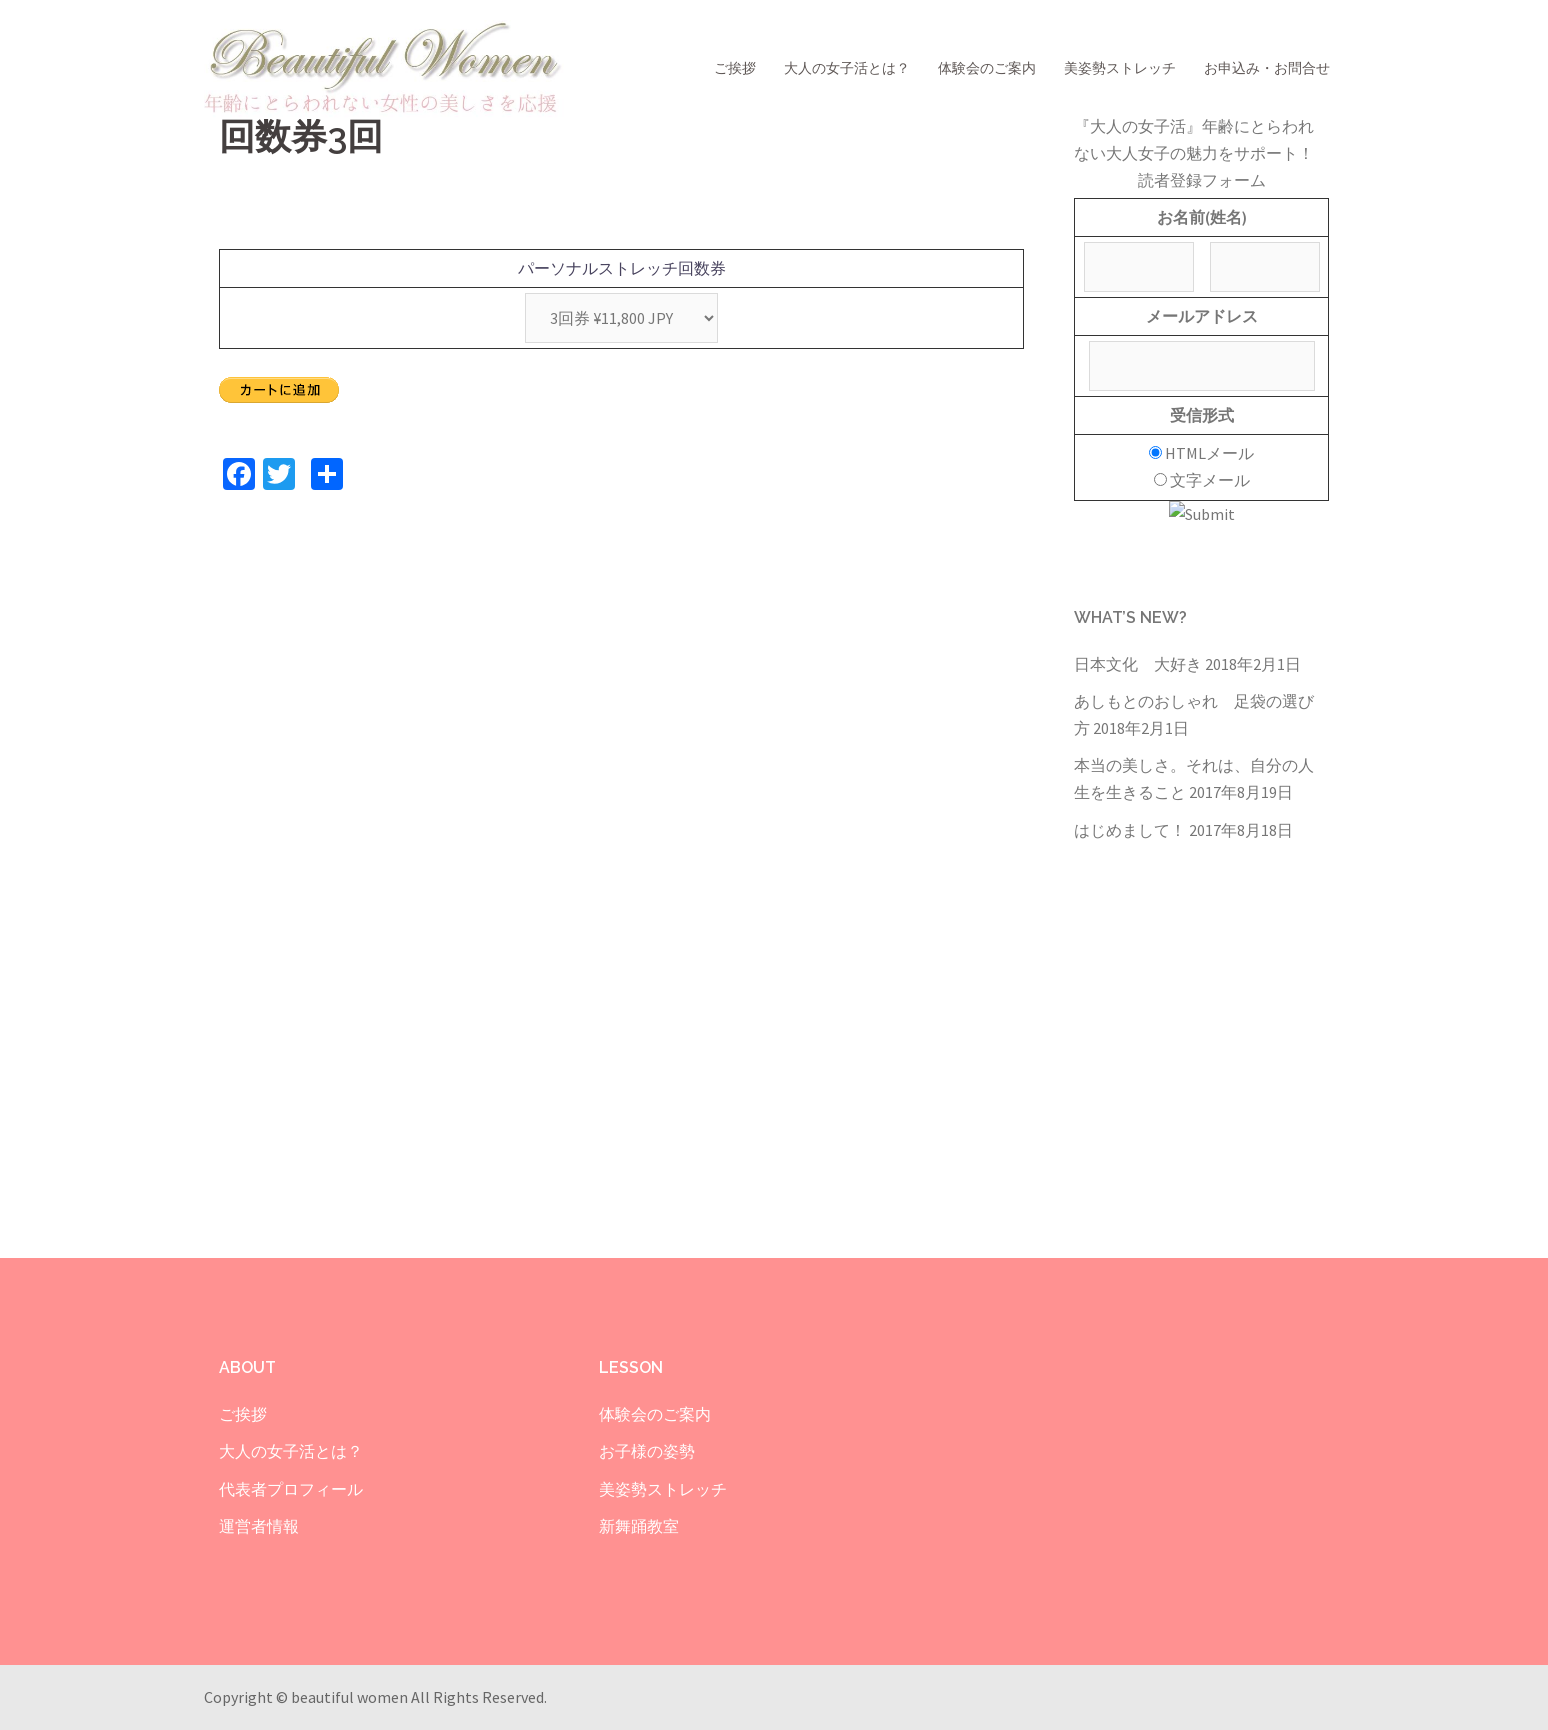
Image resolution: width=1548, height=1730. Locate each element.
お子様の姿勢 (647, 1451)
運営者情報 (259, 1526)
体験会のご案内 (987, 68)
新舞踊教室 (639, 1526)
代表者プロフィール (291, 1489)
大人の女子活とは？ (847, 68)
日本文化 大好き (1138, 664)
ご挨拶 (735, 68)
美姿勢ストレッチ (1120, 68)
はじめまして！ (1130, 830)
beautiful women (351, 1697)
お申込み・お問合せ (1267, 68)
